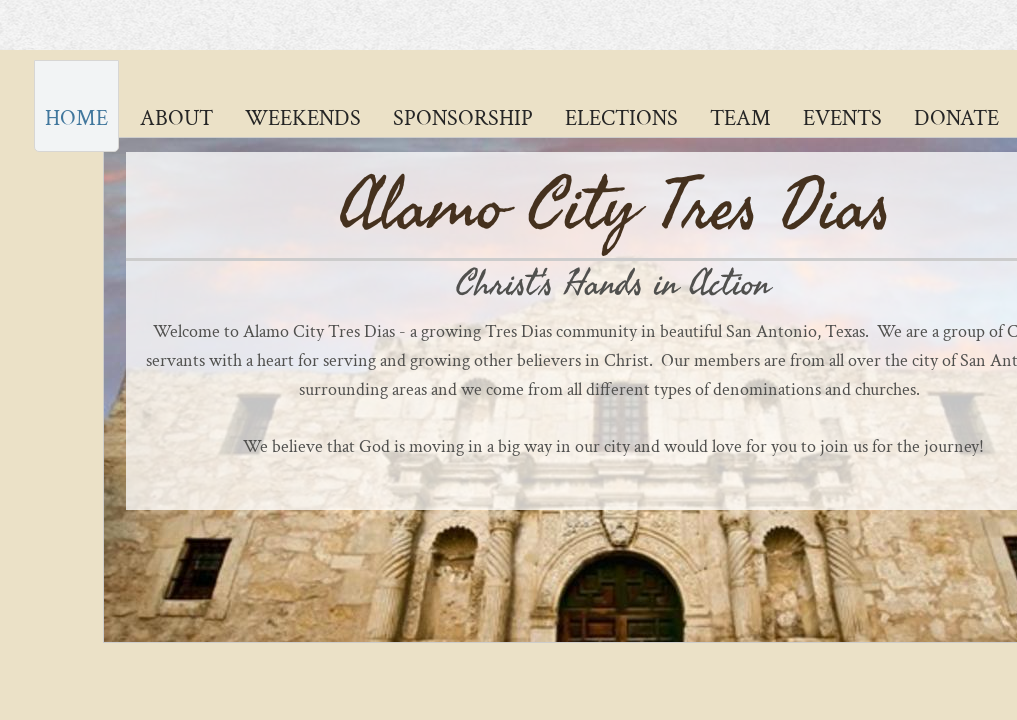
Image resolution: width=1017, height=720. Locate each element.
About (176, 118)
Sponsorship (463, 118)
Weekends (303, 118)
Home (76, 118)
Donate (956, 118)
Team (740, 118)
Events (842, 118)
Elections (621, 118)
